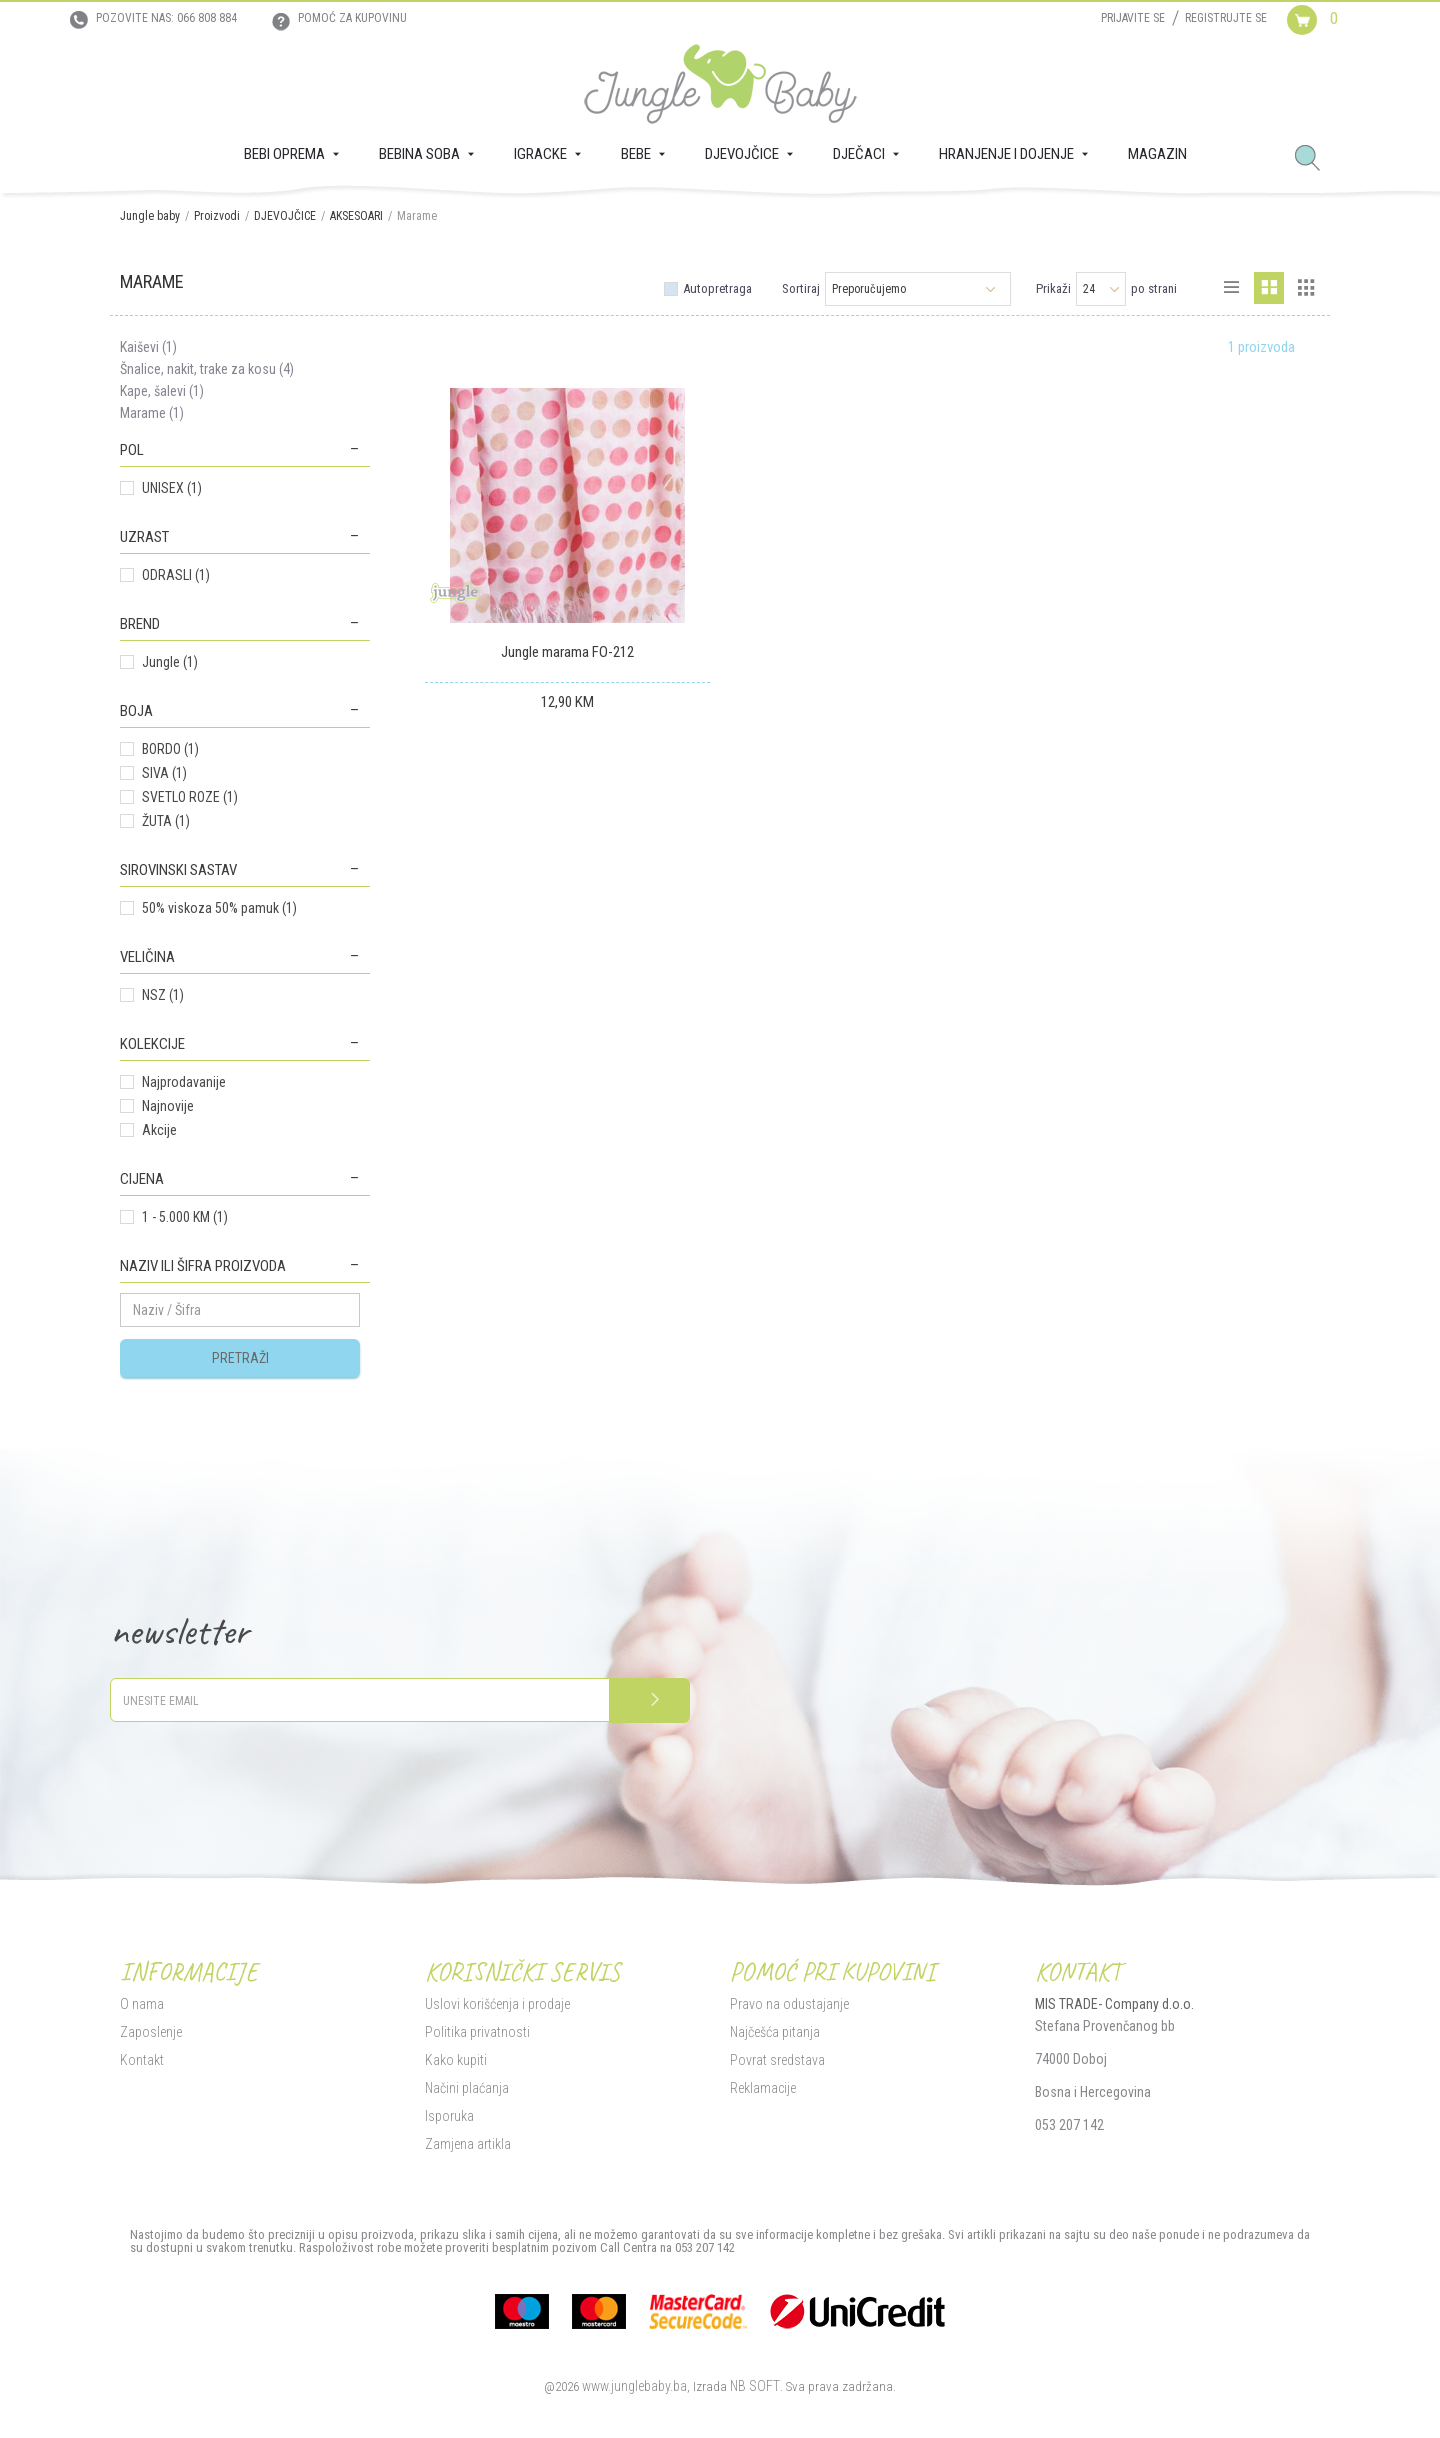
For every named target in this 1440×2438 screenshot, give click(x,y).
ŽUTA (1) (166, 821)
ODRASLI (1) (176, 575)
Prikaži (1053, 288)
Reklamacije (763, 2088)
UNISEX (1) (172, 488)
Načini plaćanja (467, 2088)
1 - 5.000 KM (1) (185, 1217)
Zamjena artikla (468, 2144)
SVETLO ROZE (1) (190, 797)
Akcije (159, 1130)
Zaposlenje (151, 2032)
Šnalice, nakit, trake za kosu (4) (207, 369)
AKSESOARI (356, 216)
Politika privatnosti (477, 2032)
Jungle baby (150, 216)
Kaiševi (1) (148, 347)
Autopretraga (717, 288)
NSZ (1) (163, 995)
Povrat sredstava (777, 2060)
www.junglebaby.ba (634, 2386)
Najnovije (168, 1106)
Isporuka (449, 2116)
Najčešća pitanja (775, 2032)
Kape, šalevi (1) (162, 391)
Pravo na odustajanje (789, 2004)
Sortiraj (801, 288)
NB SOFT (755, 2386)
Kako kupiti (456, 2060)
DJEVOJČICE (285, 216)
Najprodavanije (184, 1082)
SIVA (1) (164, 773)
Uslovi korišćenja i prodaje (497, 2004)
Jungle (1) (170, 662)
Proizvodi (217, 216)
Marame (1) (152, 413)
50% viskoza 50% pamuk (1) (219, 908)
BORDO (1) (170, 749)
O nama (142, 2004)
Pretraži (240, 1358)
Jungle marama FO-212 (567, 652)
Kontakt (142, 2060)
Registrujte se (1226, 18)
